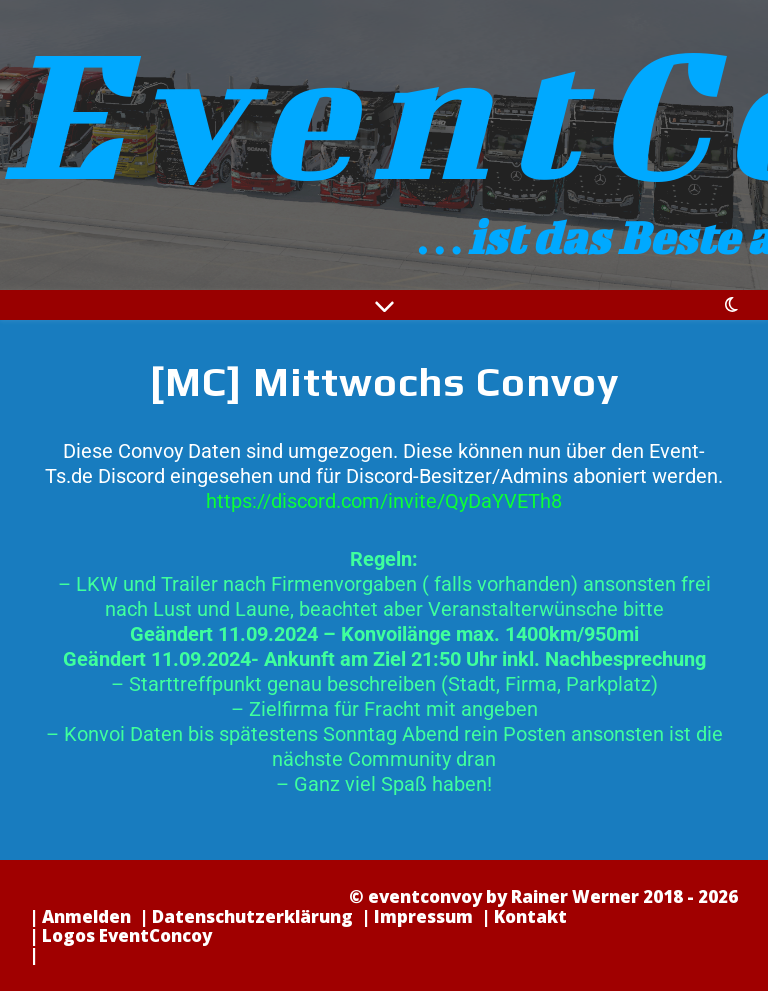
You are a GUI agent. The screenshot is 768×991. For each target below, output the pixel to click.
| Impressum (417, 916)
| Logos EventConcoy (121, 935)
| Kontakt (524, 916)
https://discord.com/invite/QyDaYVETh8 (384, 501)
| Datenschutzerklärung (246, 916)
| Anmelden (80, 916)
